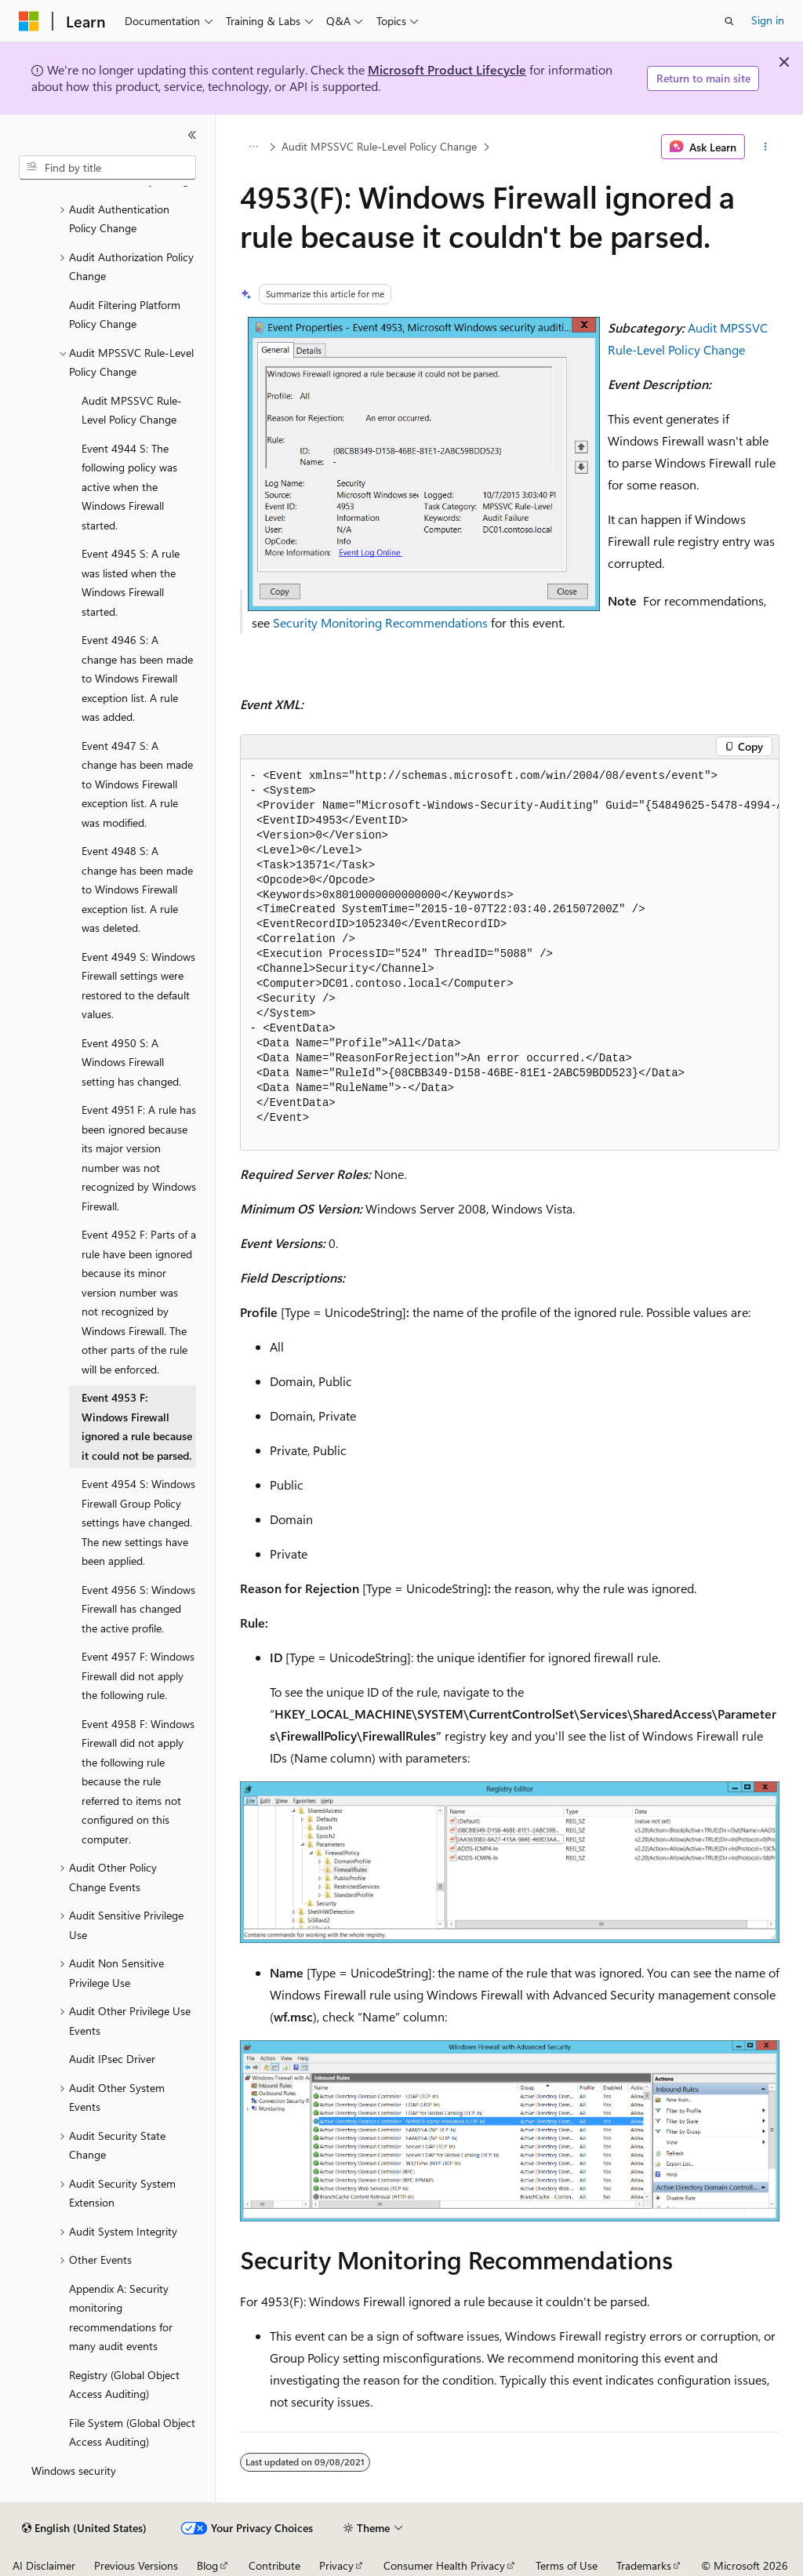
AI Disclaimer (44, 2565)
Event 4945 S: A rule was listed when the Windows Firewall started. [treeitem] (131, 582)
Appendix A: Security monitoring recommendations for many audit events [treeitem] (121, 2317)
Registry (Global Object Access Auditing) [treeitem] (124, 2384)
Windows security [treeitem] (73, 2470)
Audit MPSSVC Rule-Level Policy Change (379, 146)
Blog (207, 2565)
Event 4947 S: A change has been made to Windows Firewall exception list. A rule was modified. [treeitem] (137, 784)
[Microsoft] (29, 21)
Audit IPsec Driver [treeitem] (112, 2058)
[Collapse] (192, 135)
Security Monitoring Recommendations (380, 622)
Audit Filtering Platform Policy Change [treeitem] (124, 314)
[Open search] (729, 21)
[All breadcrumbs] (253, 146)
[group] (509, 955)
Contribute (274, 2565)
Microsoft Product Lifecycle (447, 69)
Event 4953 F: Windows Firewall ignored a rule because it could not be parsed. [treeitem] (137, 1426)
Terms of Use (567, 2565)
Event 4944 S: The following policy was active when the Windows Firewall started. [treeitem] (129, 487)
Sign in (767, 20)
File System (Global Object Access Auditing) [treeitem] (132, 2432)
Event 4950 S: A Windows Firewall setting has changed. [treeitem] (131, 1062)
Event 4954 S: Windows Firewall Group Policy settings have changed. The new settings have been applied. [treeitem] (138, 1522)
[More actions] (765, 146)
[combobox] (107, 167)
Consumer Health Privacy (444, 2565)
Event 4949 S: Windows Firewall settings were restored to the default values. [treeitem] (138, 985)
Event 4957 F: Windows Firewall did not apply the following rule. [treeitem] (138, 1675)
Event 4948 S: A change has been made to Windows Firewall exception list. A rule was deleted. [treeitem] (137, 889)
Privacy (336, 2565)
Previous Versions (136, 2565)
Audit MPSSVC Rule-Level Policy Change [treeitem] (132, 410)
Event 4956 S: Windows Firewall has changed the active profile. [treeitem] (138, 1608)
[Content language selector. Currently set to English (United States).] (84, 2528)
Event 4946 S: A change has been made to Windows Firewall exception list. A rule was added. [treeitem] (137, 678)
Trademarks (643, 2565)
